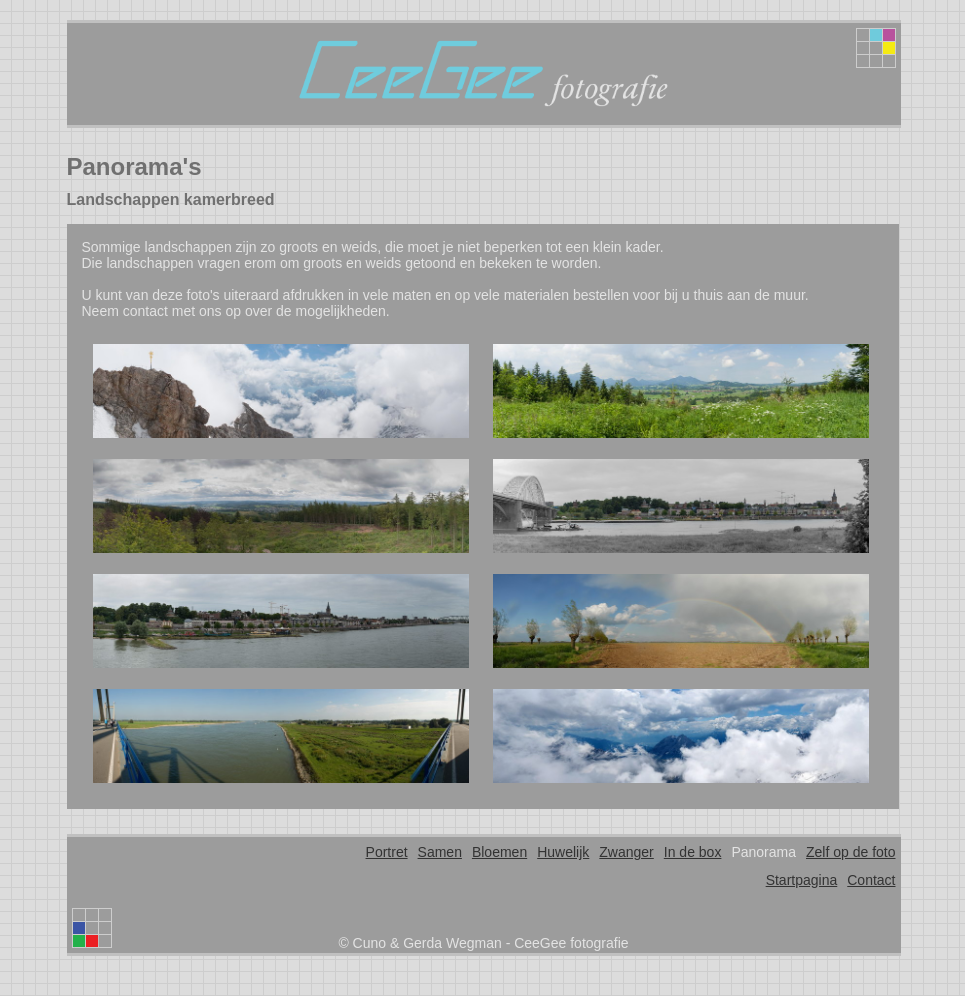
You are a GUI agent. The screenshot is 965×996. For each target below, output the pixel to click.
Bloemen (499, 852)
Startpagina (802, 880)
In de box (693, 852)
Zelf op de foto (851, 852)
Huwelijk (563, 852)
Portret (387, 852)
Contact (871, 880)
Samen (440, 852)
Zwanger (626, 852)
